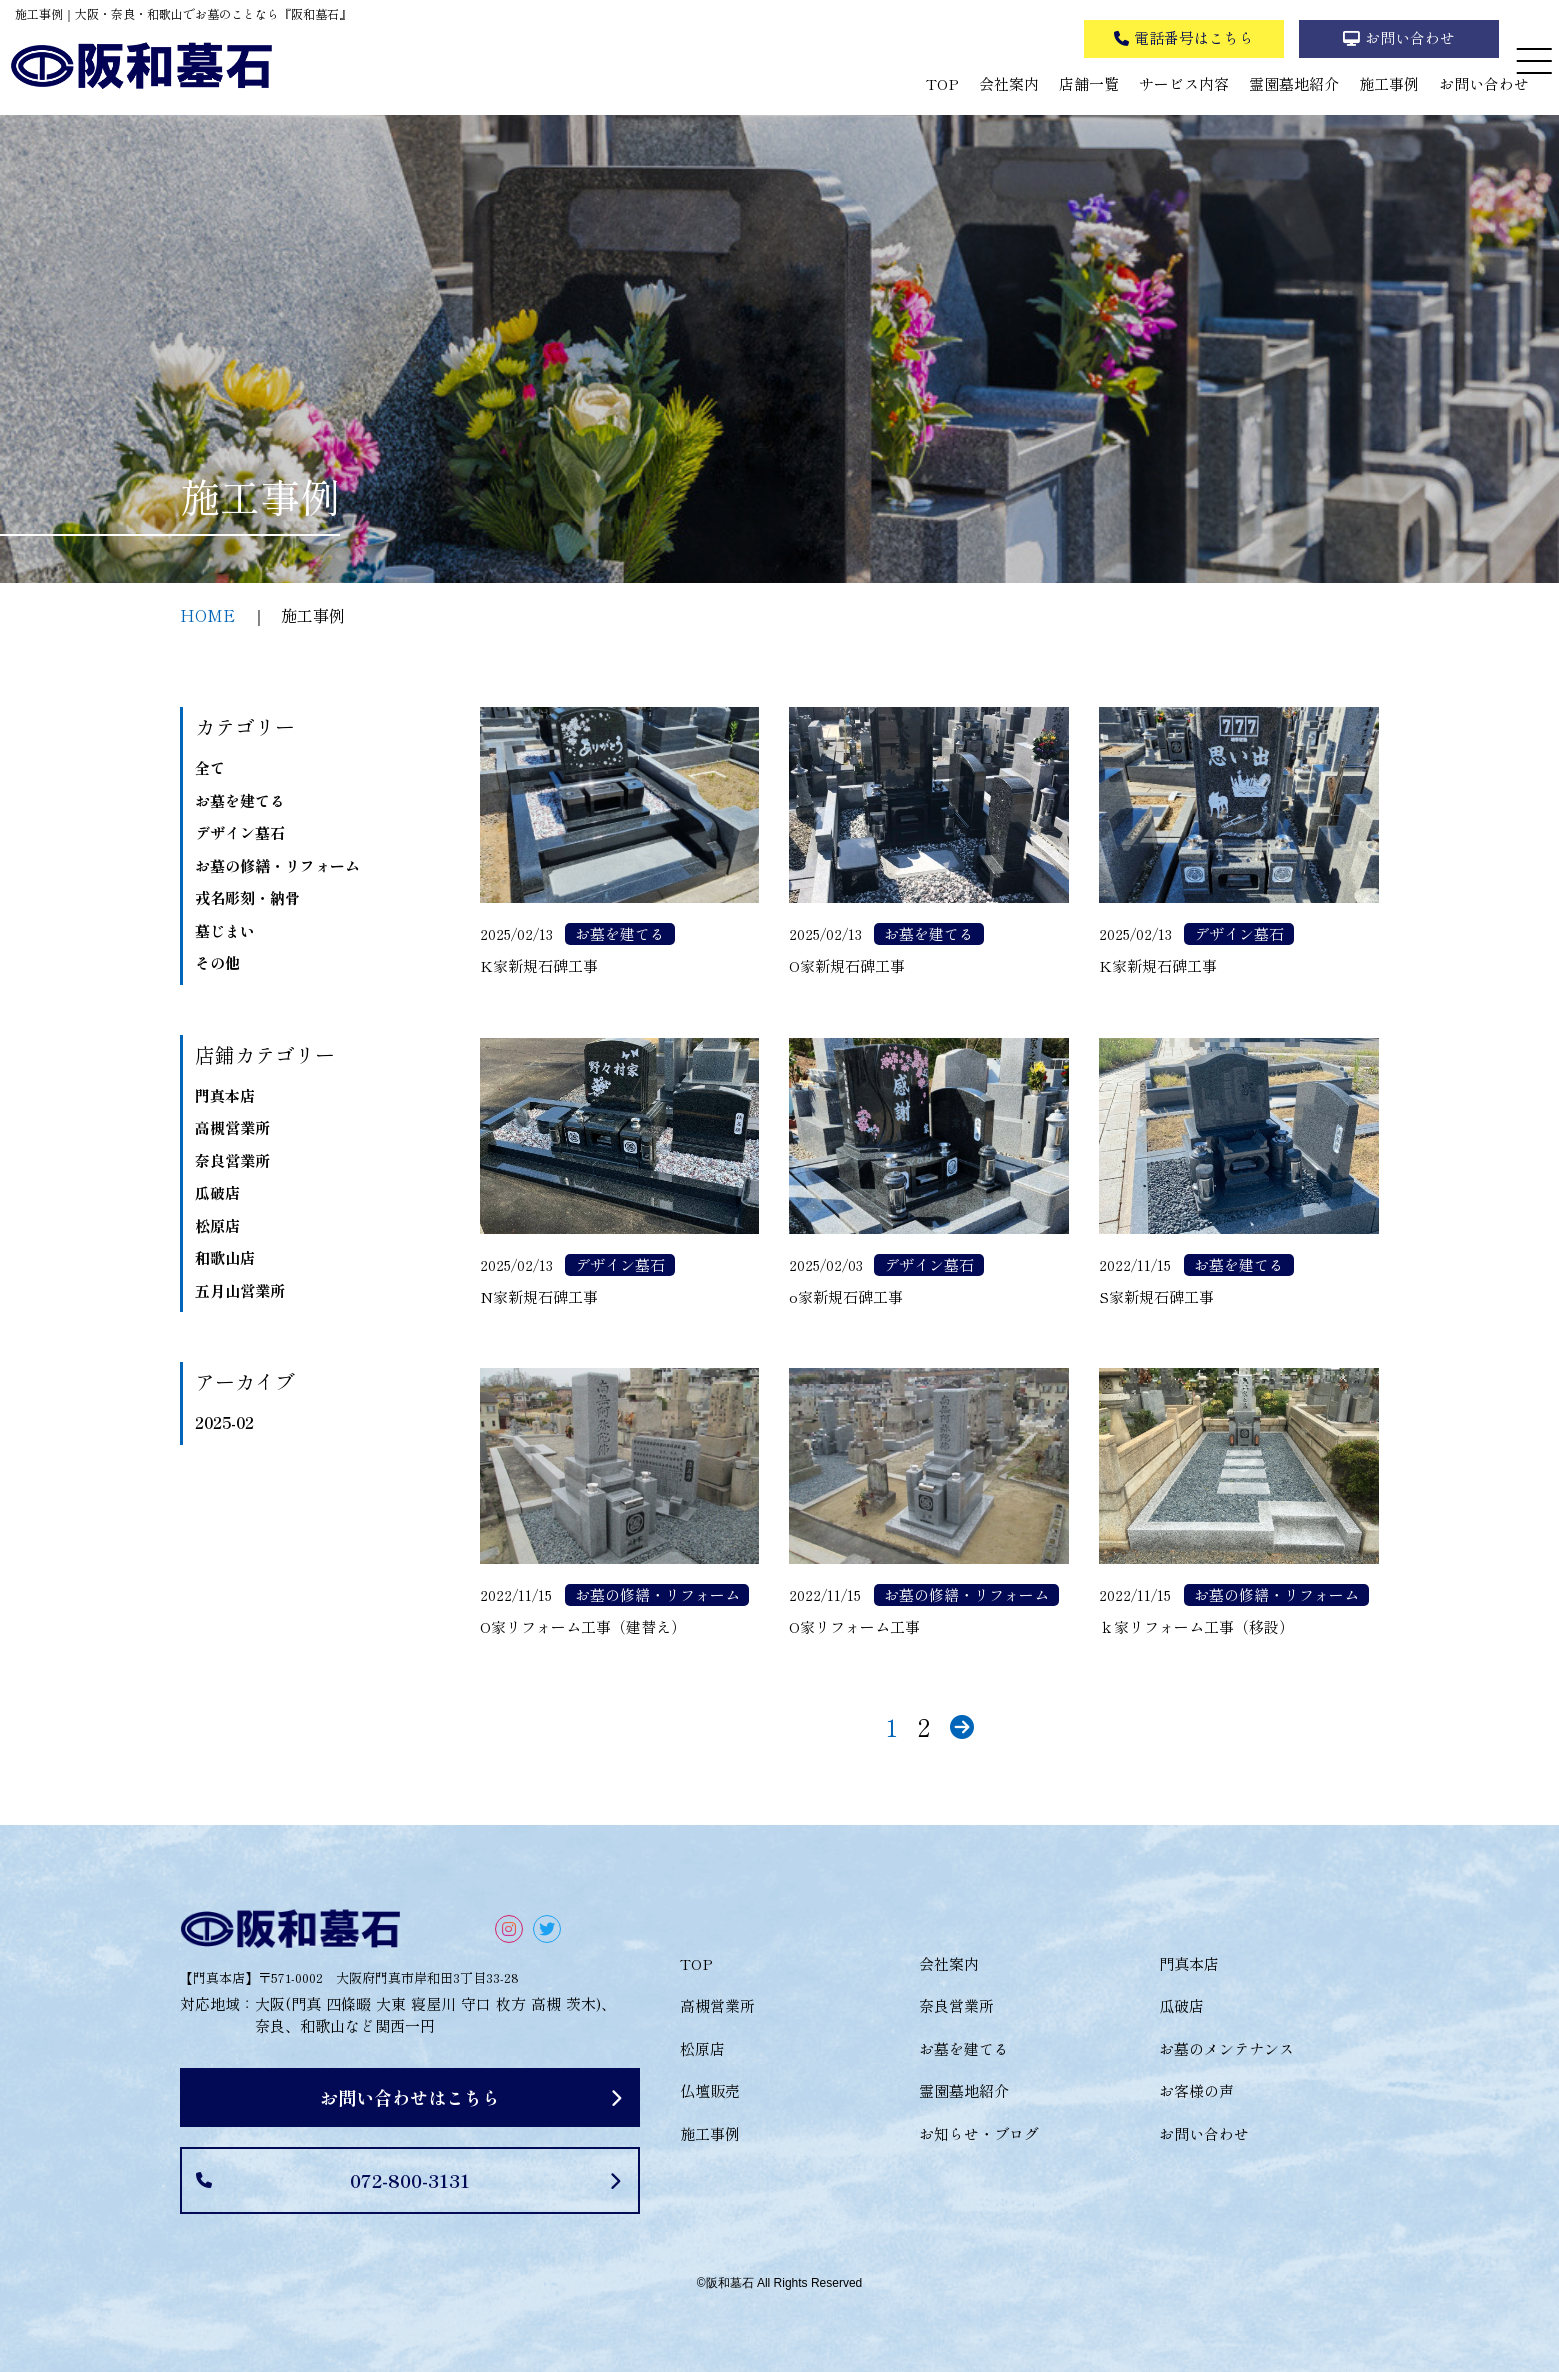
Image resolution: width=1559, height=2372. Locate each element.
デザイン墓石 (240, 832)
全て (210, 767)
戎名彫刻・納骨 (247, 897)
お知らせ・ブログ (979, 2133)
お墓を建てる (240, 800)
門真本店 (225, 1095)
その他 (217, 962)
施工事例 (1389, 83)
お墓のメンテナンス (1226, 2048)
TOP (942, 83)
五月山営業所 (240, 1290)
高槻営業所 (232, 1127)
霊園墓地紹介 (1294, 83)
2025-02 (224, 1422)
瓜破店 (217, 1192)
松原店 (217, 1225)
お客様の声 (1196, 2090)
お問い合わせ (1484, 83)
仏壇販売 (710, 2090)
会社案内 (1009, 83)
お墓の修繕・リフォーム (277, 865)
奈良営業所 (232, 1160)
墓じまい (225, 930)
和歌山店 (225, 1257)
